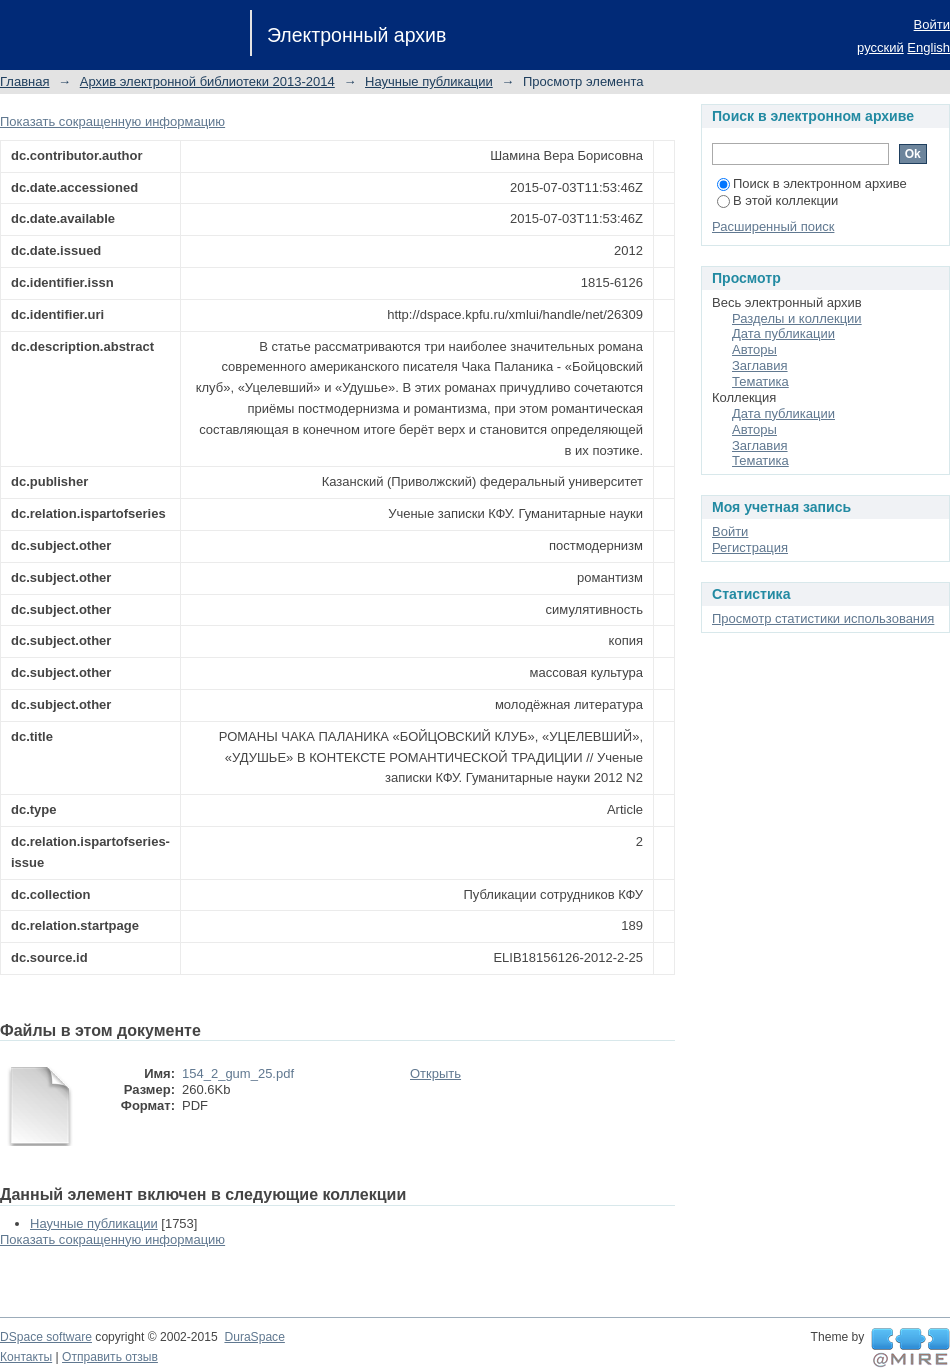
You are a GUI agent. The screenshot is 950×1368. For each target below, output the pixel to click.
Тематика (760, 381)
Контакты (26, 1357)
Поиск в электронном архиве (812, 183)
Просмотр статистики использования (823, 618)
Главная (24, 81)
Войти (932, 24)
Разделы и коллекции (797, 318)
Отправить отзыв (110, 1357)
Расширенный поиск (773, 226)
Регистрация (750, 547)
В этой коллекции (777, 200)
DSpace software (46, 1337)
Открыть (435, 1073)
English (928, 47)
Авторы (754, 349)
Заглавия (760, 365)
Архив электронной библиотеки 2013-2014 (207, 81)
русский (880, 47)
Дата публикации (783, 333)
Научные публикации (429, 81)
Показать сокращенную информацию (112, 121)
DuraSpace (254, 1337)
